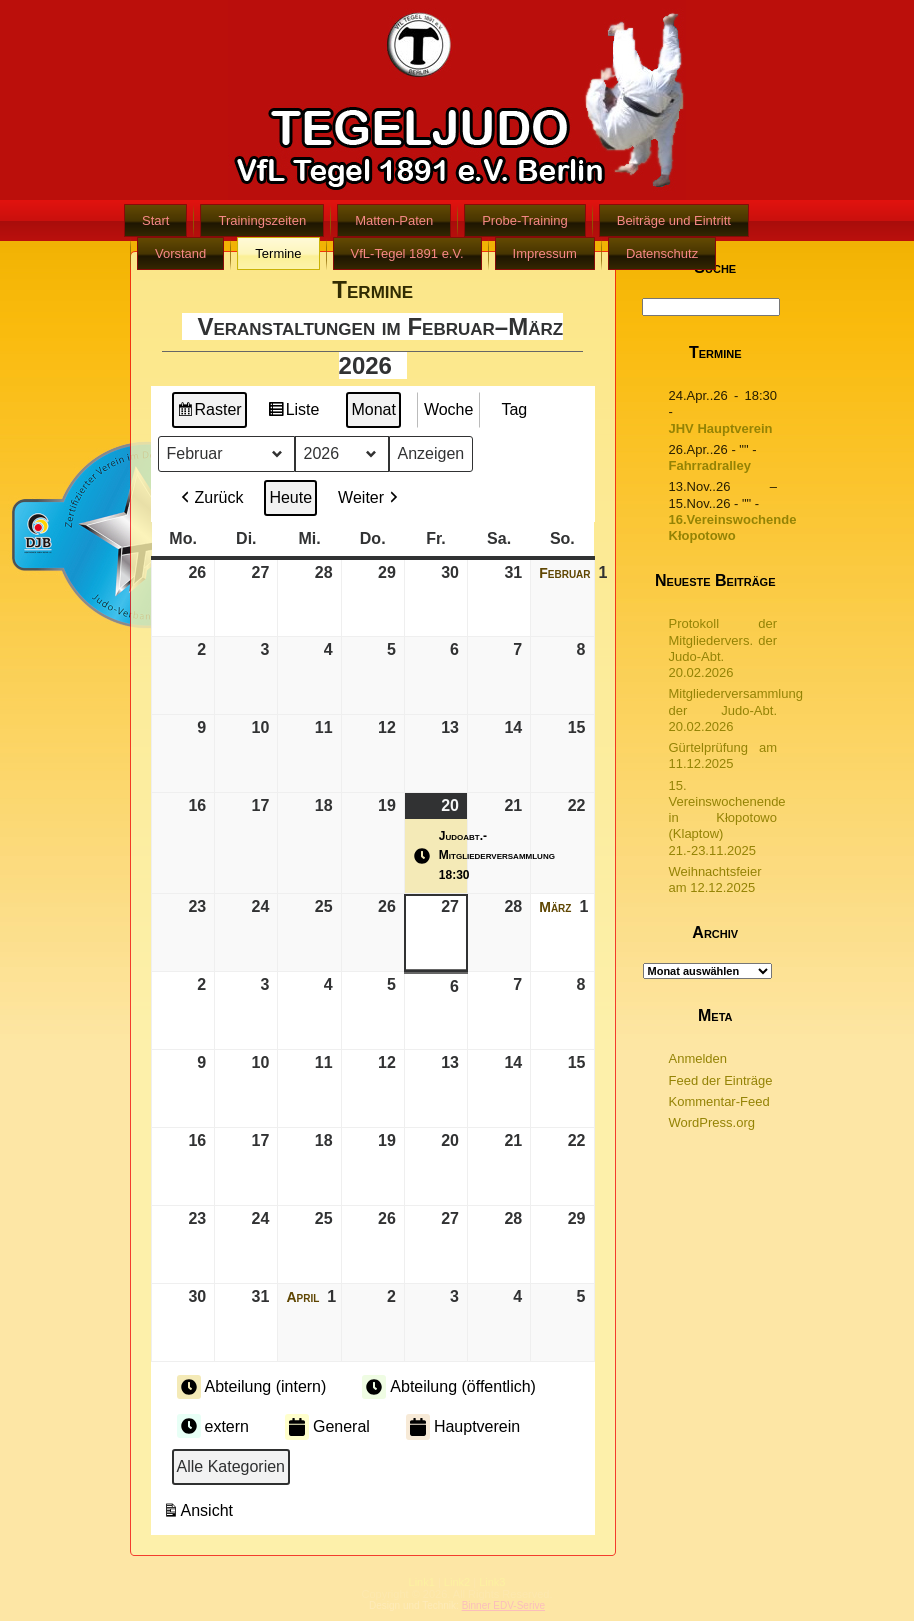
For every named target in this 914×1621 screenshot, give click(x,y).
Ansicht (200, 1513)
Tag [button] (514, 409)
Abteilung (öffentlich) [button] (449, 1387)
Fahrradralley (710, 465)
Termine (278, 253)
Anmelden (698, 1058)
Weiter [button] (370, 498)
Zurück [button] (210, 498)
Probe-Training (525, 220)
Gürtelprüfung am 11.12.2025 (723, 755)
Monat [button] (373, 409)
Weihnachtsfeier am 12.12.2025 (715, 879)
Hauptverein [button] (463, 1427)
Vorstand (180, 253)
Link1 (422, 1582)
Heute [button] (290, 497)
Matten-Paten (394, 220)
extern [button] (213, 1426)
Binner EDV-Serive (503, 1605)
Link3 (492, 1582)
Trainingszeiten (262, 220)
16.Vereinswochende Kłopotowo (733, 527)
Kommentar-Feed (719, 1101)
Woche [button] (449, 409)
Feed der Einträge (721, 1080)
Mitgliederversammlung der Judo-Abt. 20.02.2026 (736, 710)
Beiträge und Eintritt (674, 220)
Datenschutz (662, 253)
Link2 (457, 1582)
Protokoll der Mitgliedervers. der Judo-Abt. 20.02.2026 (723, 648)
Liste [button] (293, 412)
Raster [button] (209, 412)
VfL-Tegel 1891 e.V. (407, 253)
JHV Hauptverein (721, 428)
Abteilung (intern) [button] (252, 1387)
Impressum (545, 253)
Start (155, 220)
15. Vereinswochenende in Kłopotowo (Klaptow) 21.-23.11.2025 (727, 818)
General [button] (327, 1427)
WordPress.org (712, 1122)
